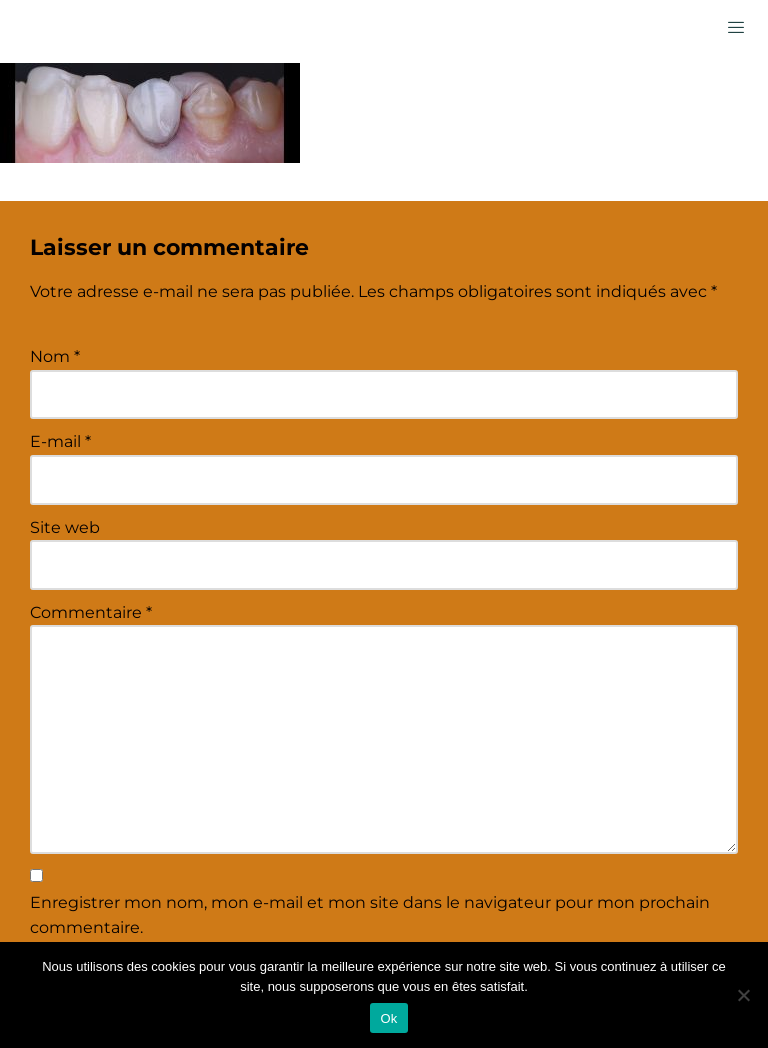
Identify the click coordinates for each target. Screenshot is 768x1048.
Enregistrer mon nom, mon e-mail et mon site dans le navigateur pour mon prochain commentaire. (370, 915)
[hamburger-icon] (735, 26)
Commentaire (91, 612)
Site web (65, 527)
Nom (55, 356)
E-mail (60, 441)
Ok (388, 1018)
